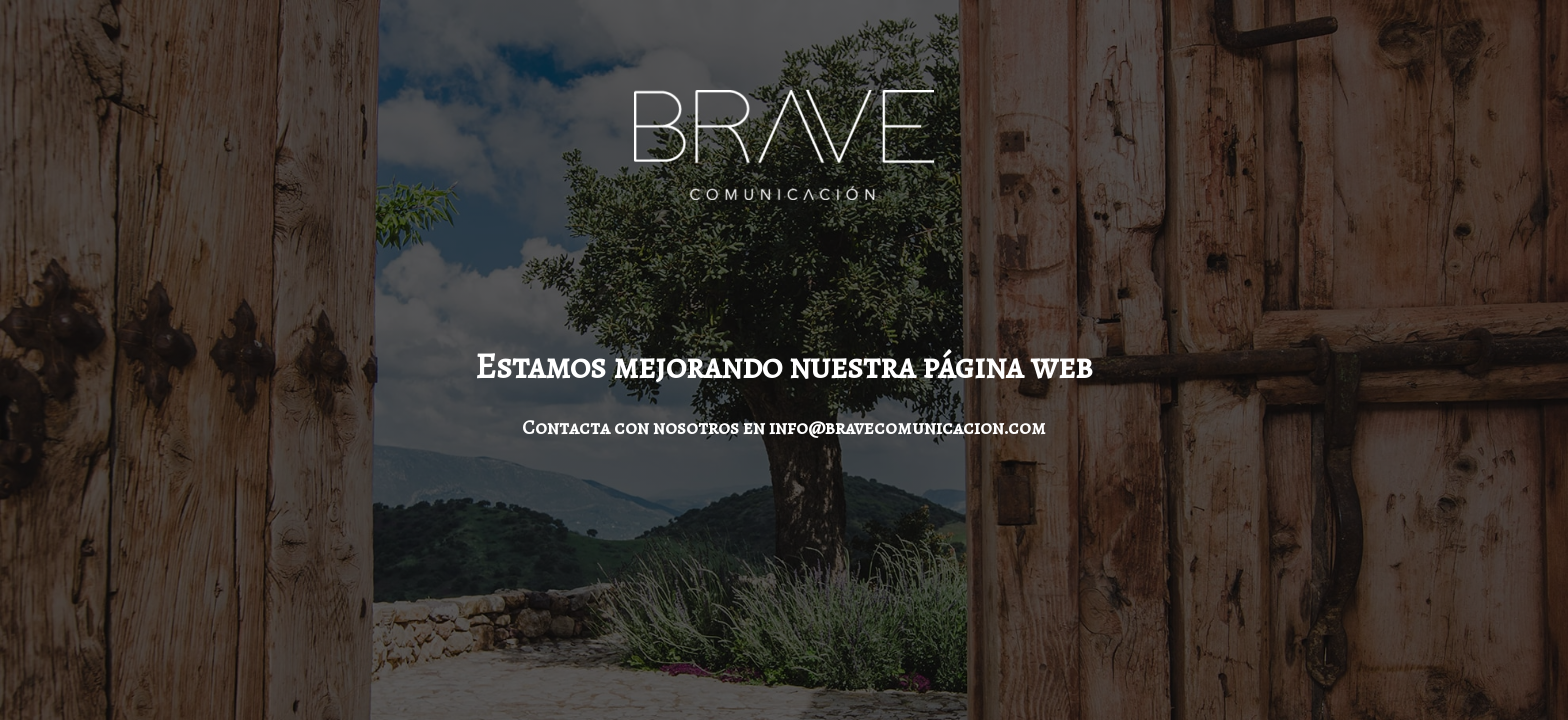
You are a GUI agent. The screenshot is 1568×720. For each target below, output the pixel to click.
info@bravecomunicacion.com (907, 427)
